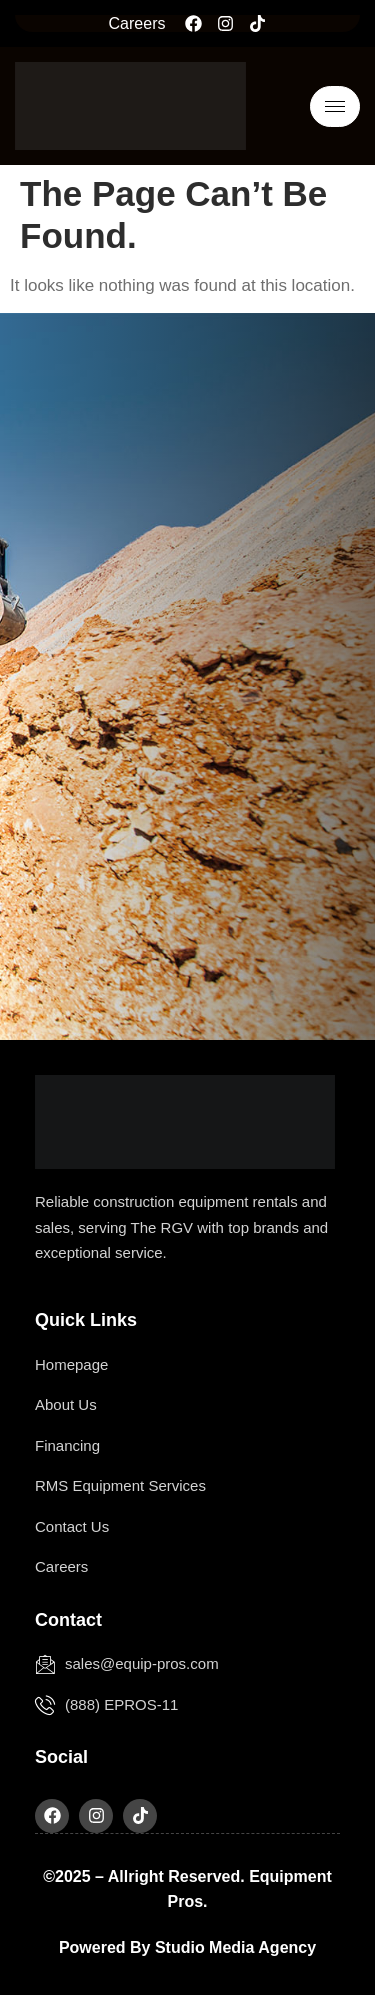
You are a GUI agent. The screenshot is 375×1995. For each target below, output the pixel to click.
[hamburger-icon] (335, 106)
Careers (137, 23)
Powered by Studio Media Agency (187, 1947)
